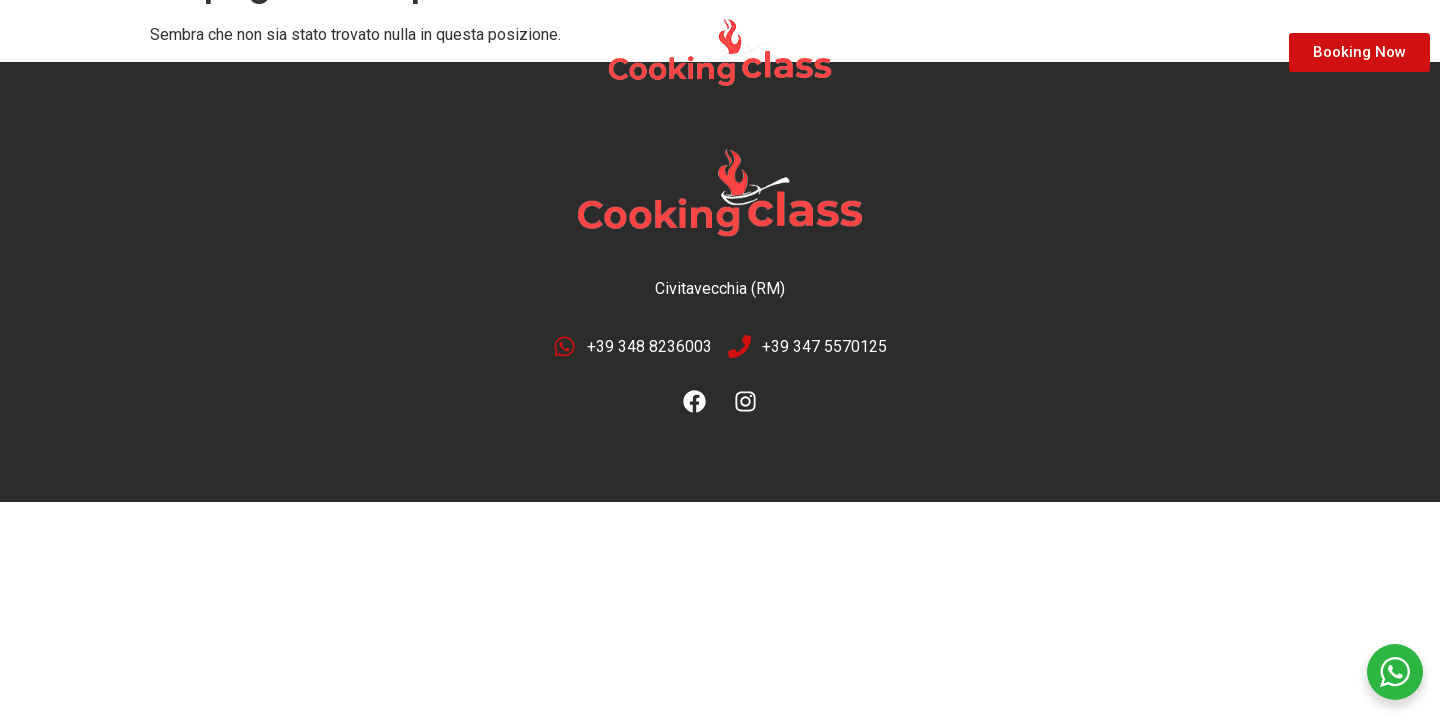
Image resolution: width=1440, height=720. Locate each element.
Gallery (248, 52)
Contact (344, 52)
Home (53, 52)
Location (148, 52)
